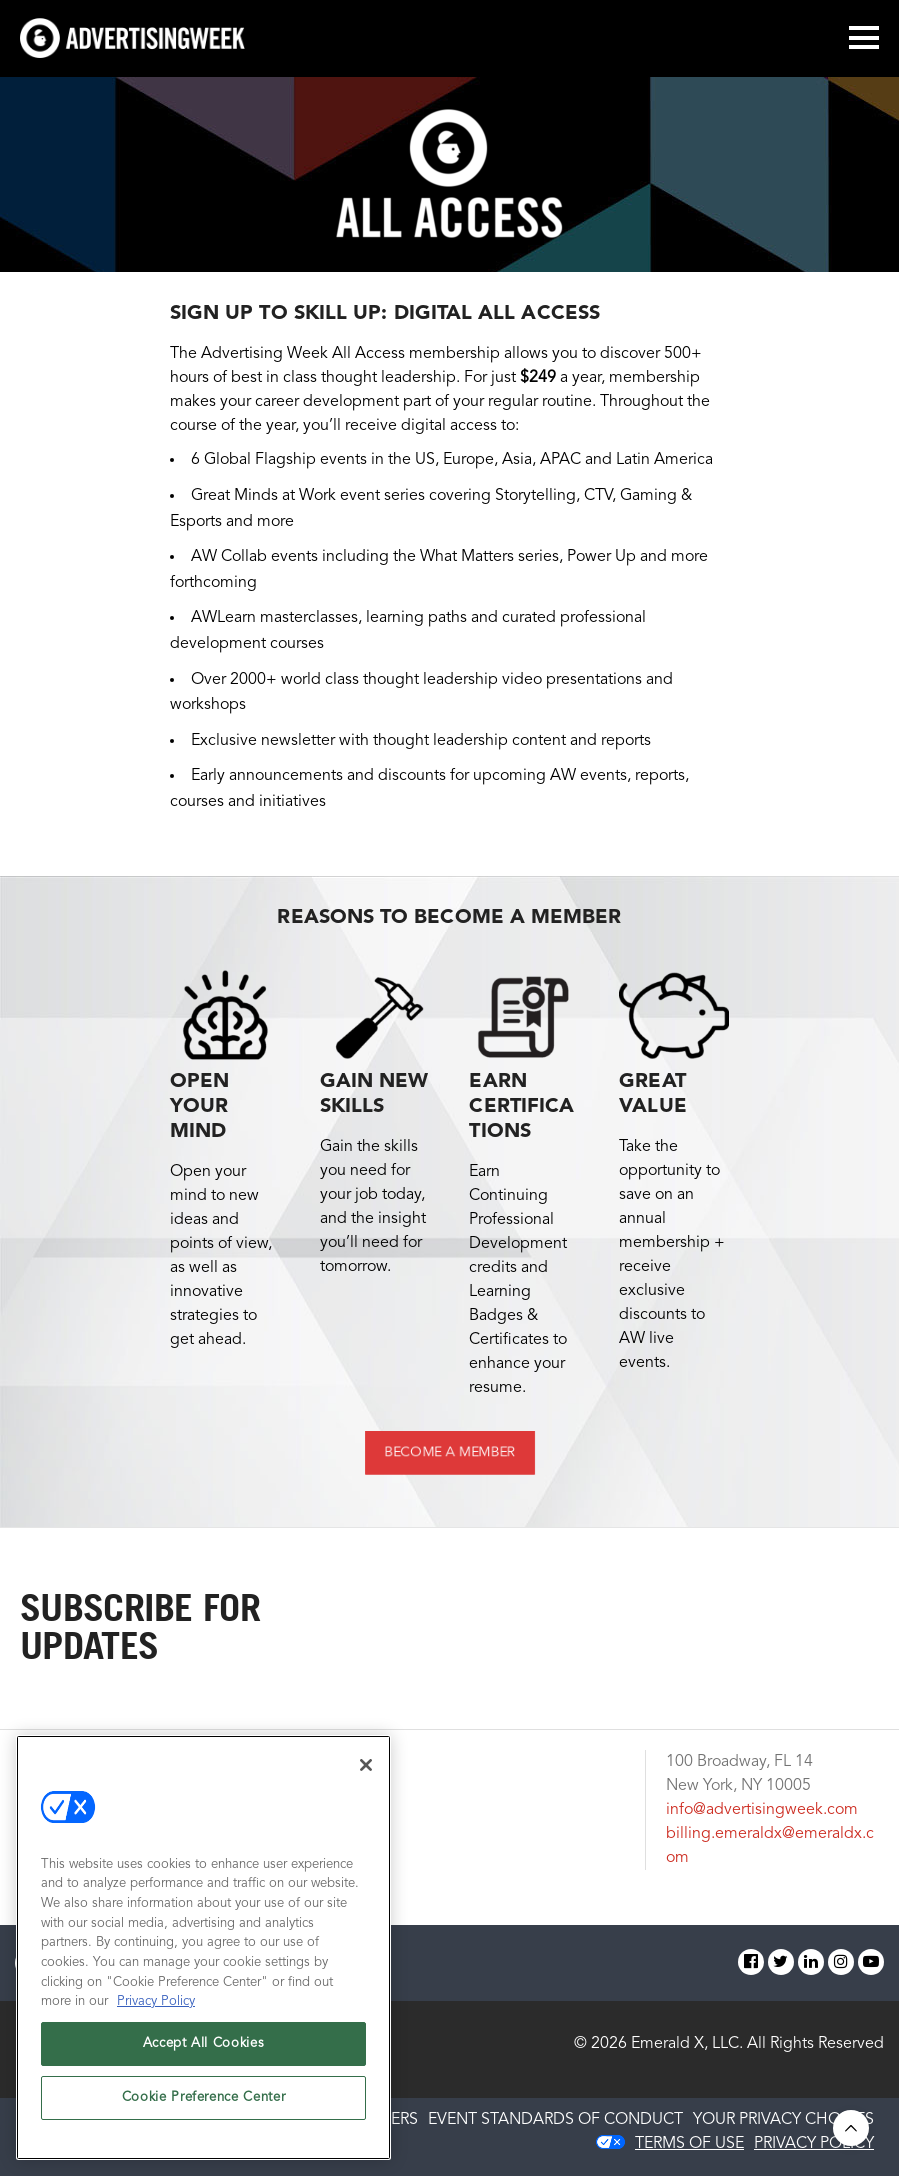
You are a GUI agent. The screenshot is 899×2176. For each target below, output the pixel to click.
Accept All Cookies (204, 2043)
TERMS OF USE (689, 2144)
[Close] (366, 1765)
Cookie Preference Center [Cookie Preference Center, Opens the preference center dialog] (204, 2097)
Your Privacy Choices (783, 2120)
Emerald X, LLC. (687, 2044)
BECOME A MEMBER (449, 1452)
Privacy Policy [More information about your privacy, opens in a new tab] (156, 2001)
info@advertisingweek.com (762, 1810)
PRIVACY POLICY (814, 2144)
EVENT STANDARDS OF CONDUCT (555, 2120)
